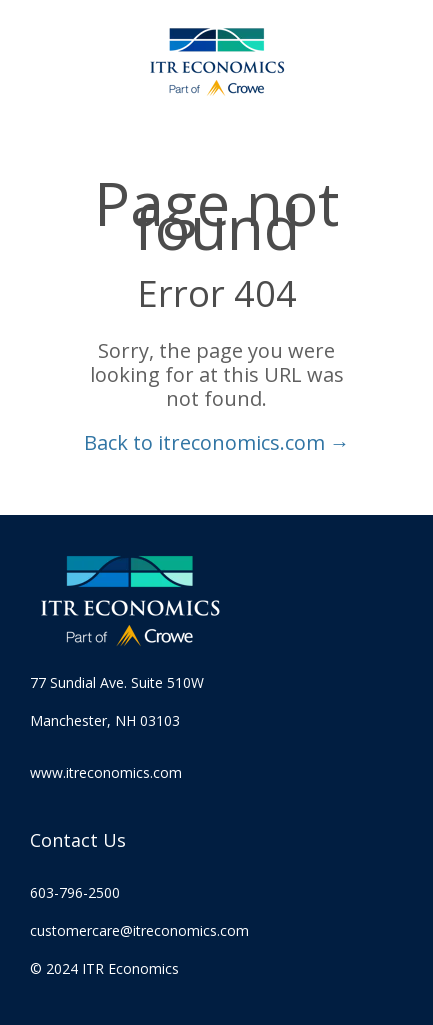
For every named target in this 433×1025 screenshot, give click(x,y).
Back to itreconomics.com (217, 442)
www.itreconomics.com (106, 772)
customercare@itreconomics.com (139, 930)
